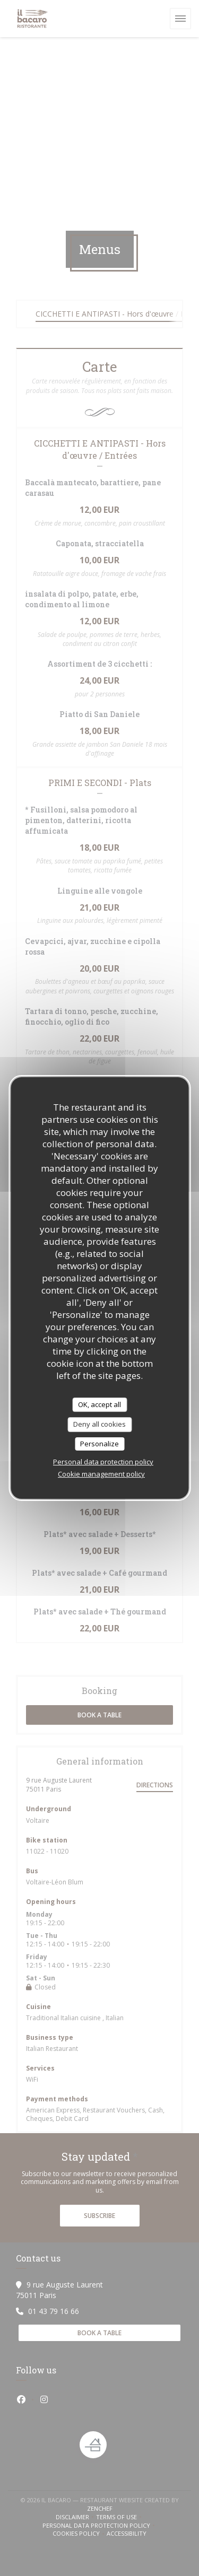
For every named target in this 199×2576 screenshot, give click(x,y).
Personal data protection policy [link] (103, 1461)
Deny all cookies (99, 1424)
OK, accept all (99, 1404)
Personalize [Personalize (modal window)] (99, 1443)
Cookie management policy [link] (101, 1474)
